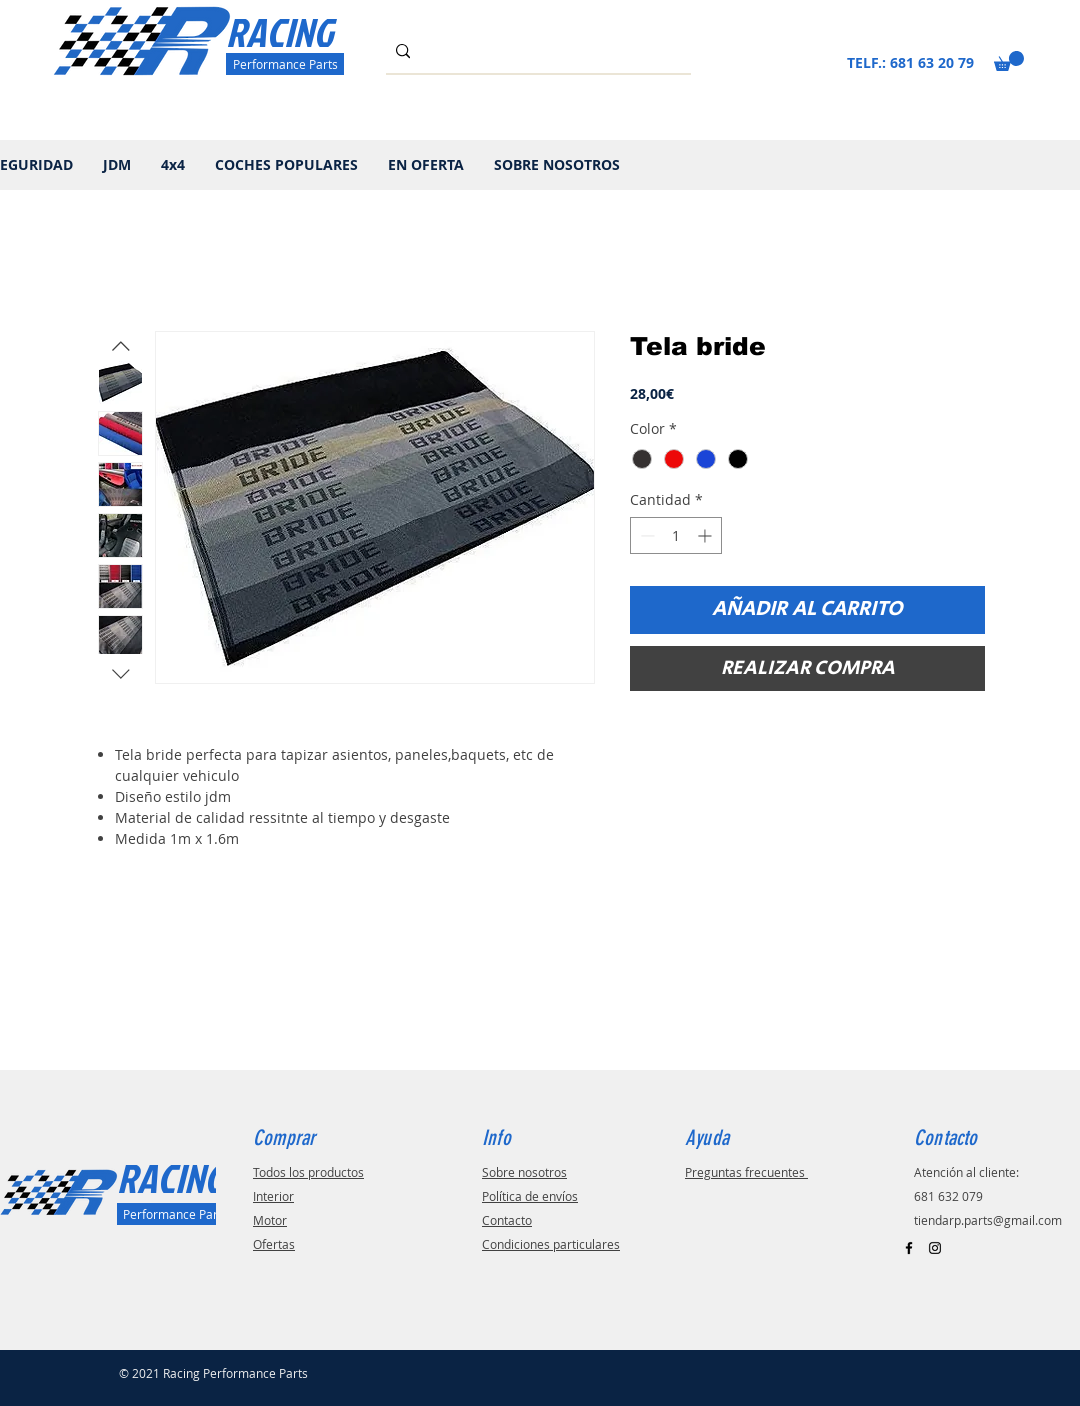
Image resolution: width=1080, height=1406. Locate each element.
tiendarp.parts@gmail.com (988, 1220)
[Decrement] (645, 535)
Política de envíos (530, 1196)
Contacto (507, 1220)
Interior (273, 1196)
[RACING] (303, 32)
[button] (1009, 61)
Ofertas (274, 1244)
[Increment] (706, 535)
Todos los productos (308, 1172)
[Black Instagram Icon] (935, 1248)
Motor (270, 1220)
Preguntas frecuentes (746, 1172)
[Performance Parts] (285, 64)
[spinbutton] (676, 535)
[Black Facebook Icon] (909, 1248)
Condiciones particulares (551, 1244)
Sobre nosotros (524, 1172)
